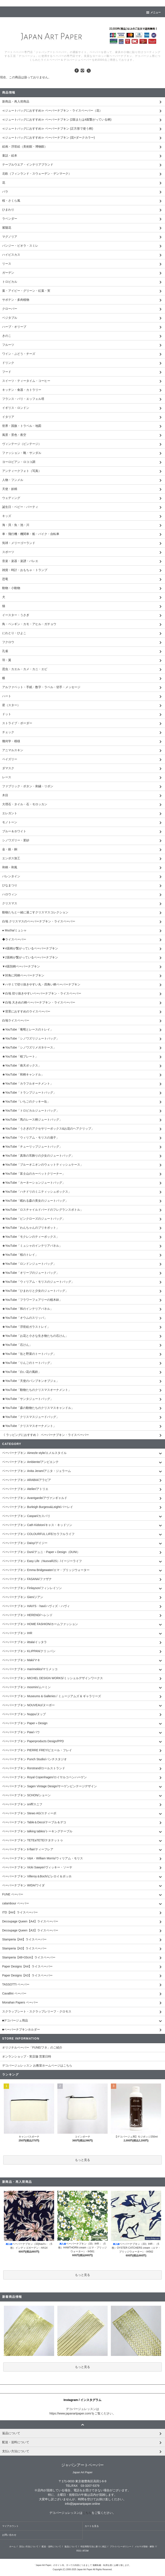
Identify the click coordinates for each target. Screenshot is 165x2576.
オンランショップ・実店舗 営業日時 (26, 2056)
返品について (70, 2546)
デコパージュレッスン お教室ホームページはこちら (37, 2065)
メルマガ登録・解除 (144, 2546)
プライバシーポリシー (120, 2546)
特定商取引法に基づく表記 (93, 2546)
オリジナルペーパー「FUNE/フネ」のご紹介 (32, 2047)
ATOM (85, 2551)
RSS (78, 2551)
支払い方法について (28, 2546)
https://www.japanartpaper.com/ (70, 2413)
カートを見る (92, 2526)
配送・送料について (51, 2546)
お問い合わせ (9, 2535)
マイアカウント (10, 2526)
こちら (87, 2512)
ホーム (12, 2546)
